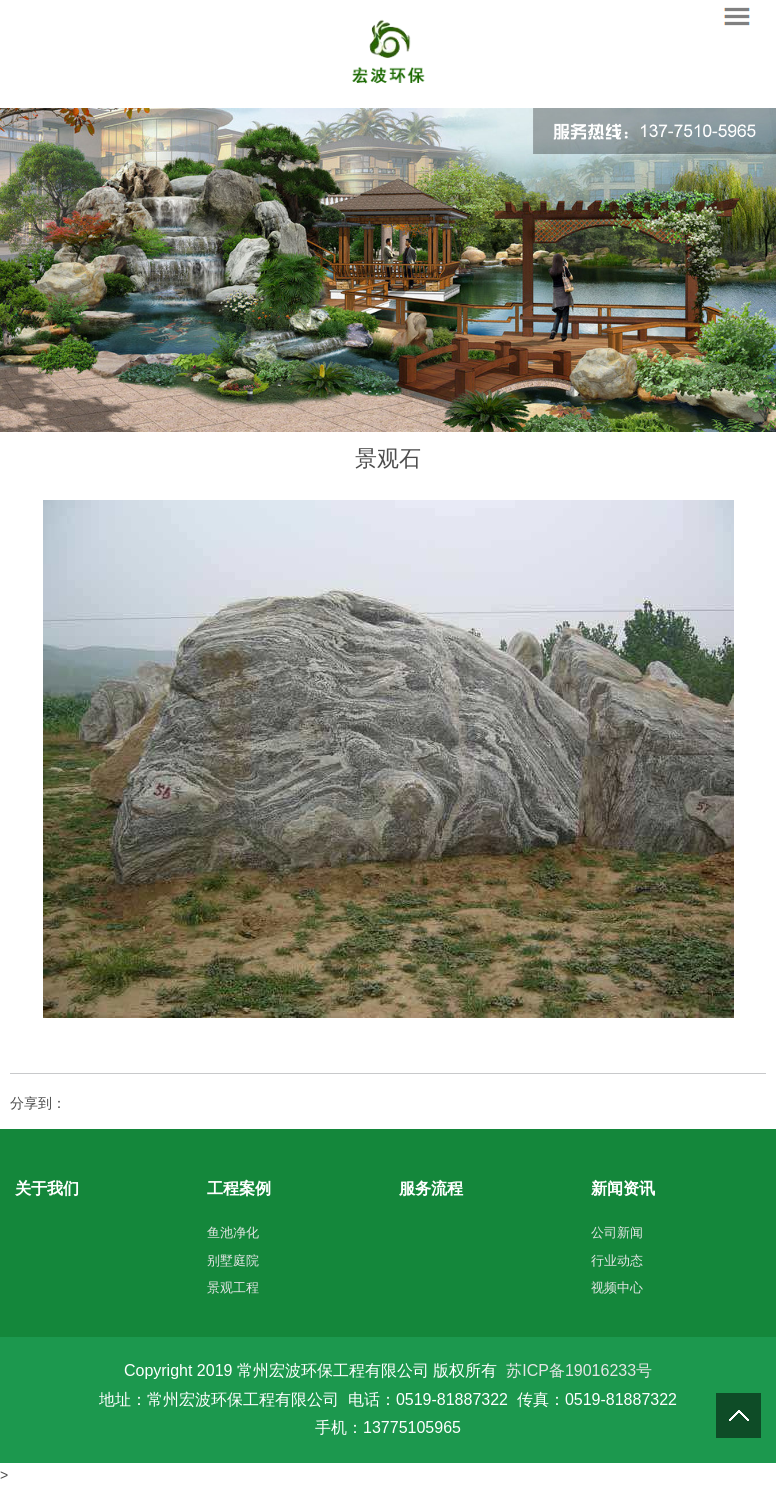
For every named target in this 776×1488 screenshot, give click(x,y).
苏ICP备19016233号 (579, 1370)
